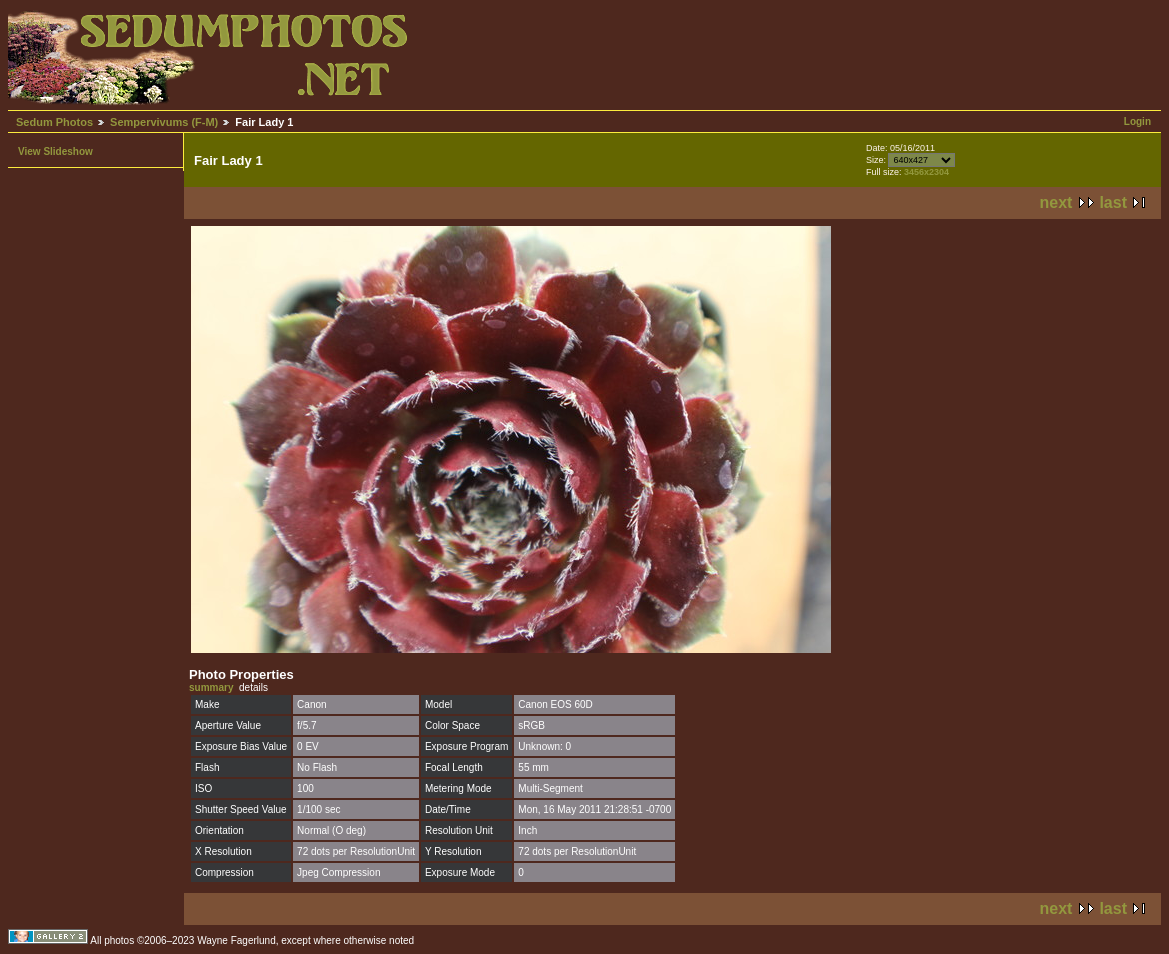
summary (211, 687)
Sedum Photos (54, 122)
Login (1137, 121)
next (1056, 202)
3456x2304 (926, 172)
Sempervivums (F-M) (164, 122)
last (1113, 202)
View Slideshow (55, 151)
